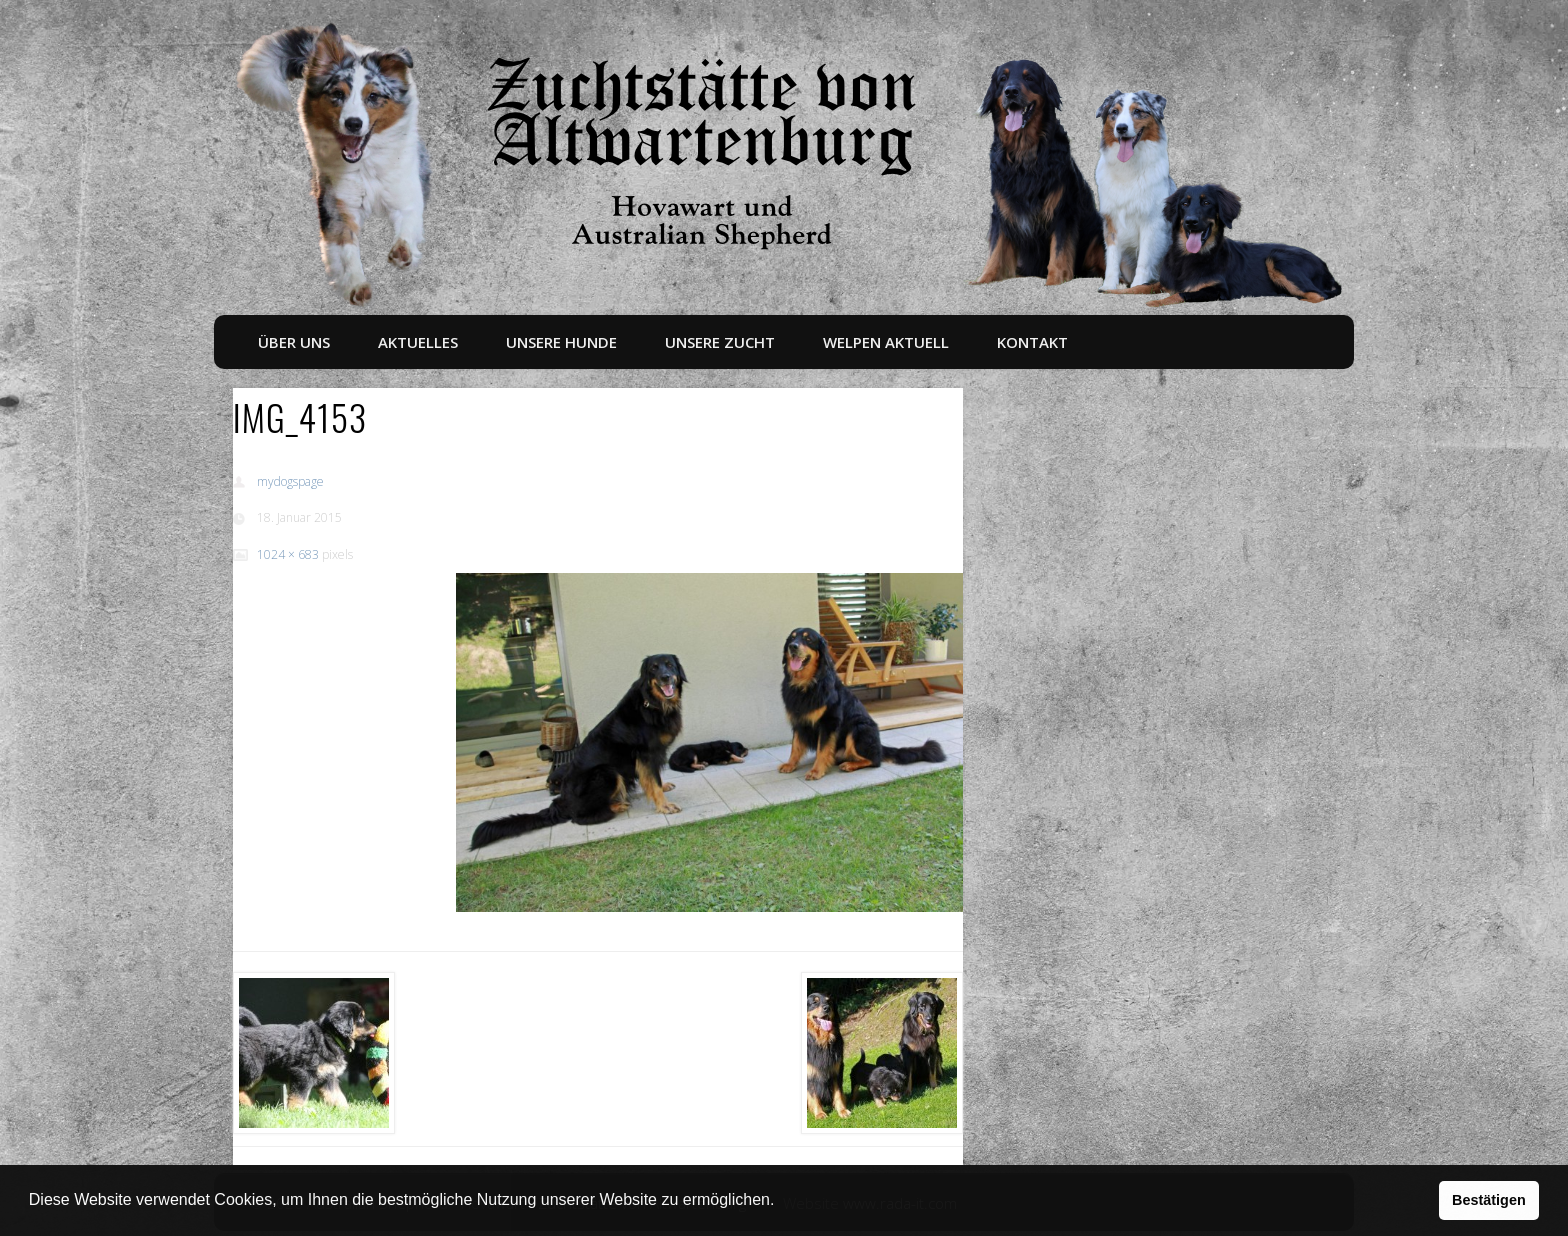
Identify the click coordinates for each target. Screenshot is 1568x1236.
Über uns (294, 342)
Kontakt (1032, 342)
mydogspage (290, 481)
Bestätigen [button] (1489, 1200)
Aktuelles (418, 342)
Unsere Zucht (720, 342)
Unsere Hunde (561, 342)
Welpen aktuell (886, 342)
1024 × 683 (288, 554)
